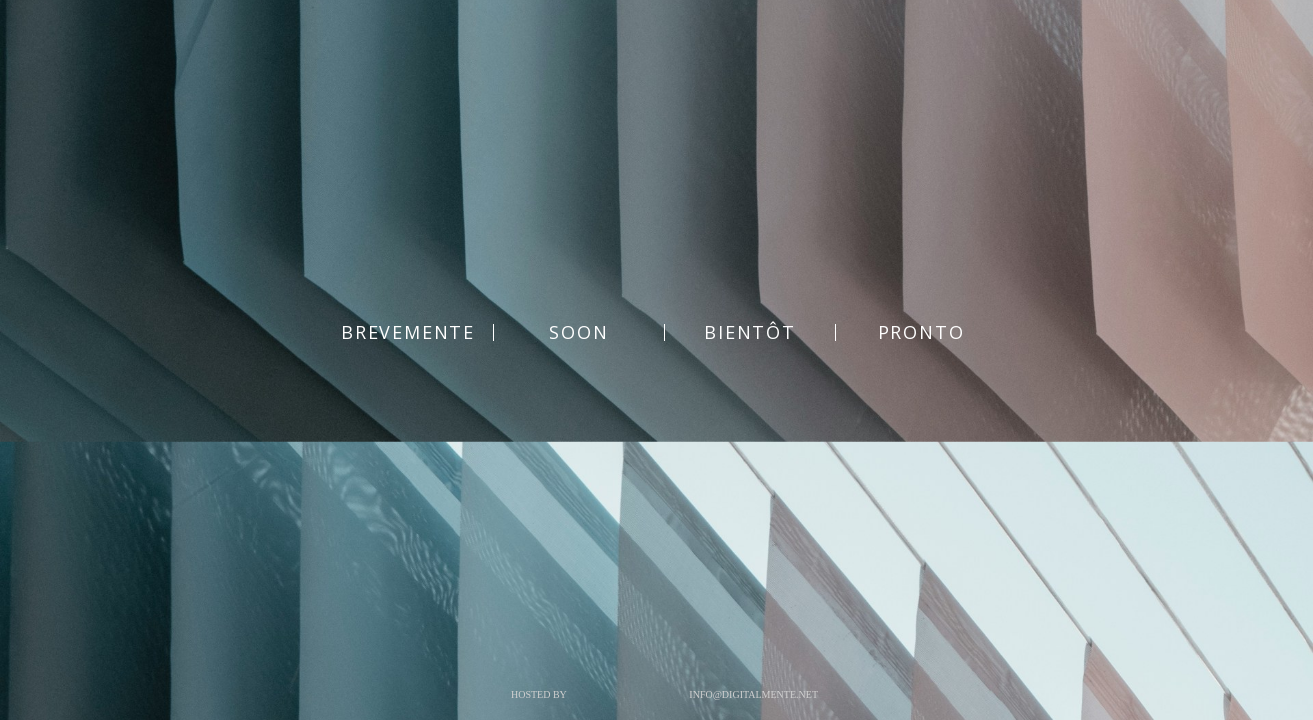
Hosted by (539, 694)
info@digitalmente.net (753, 694)
